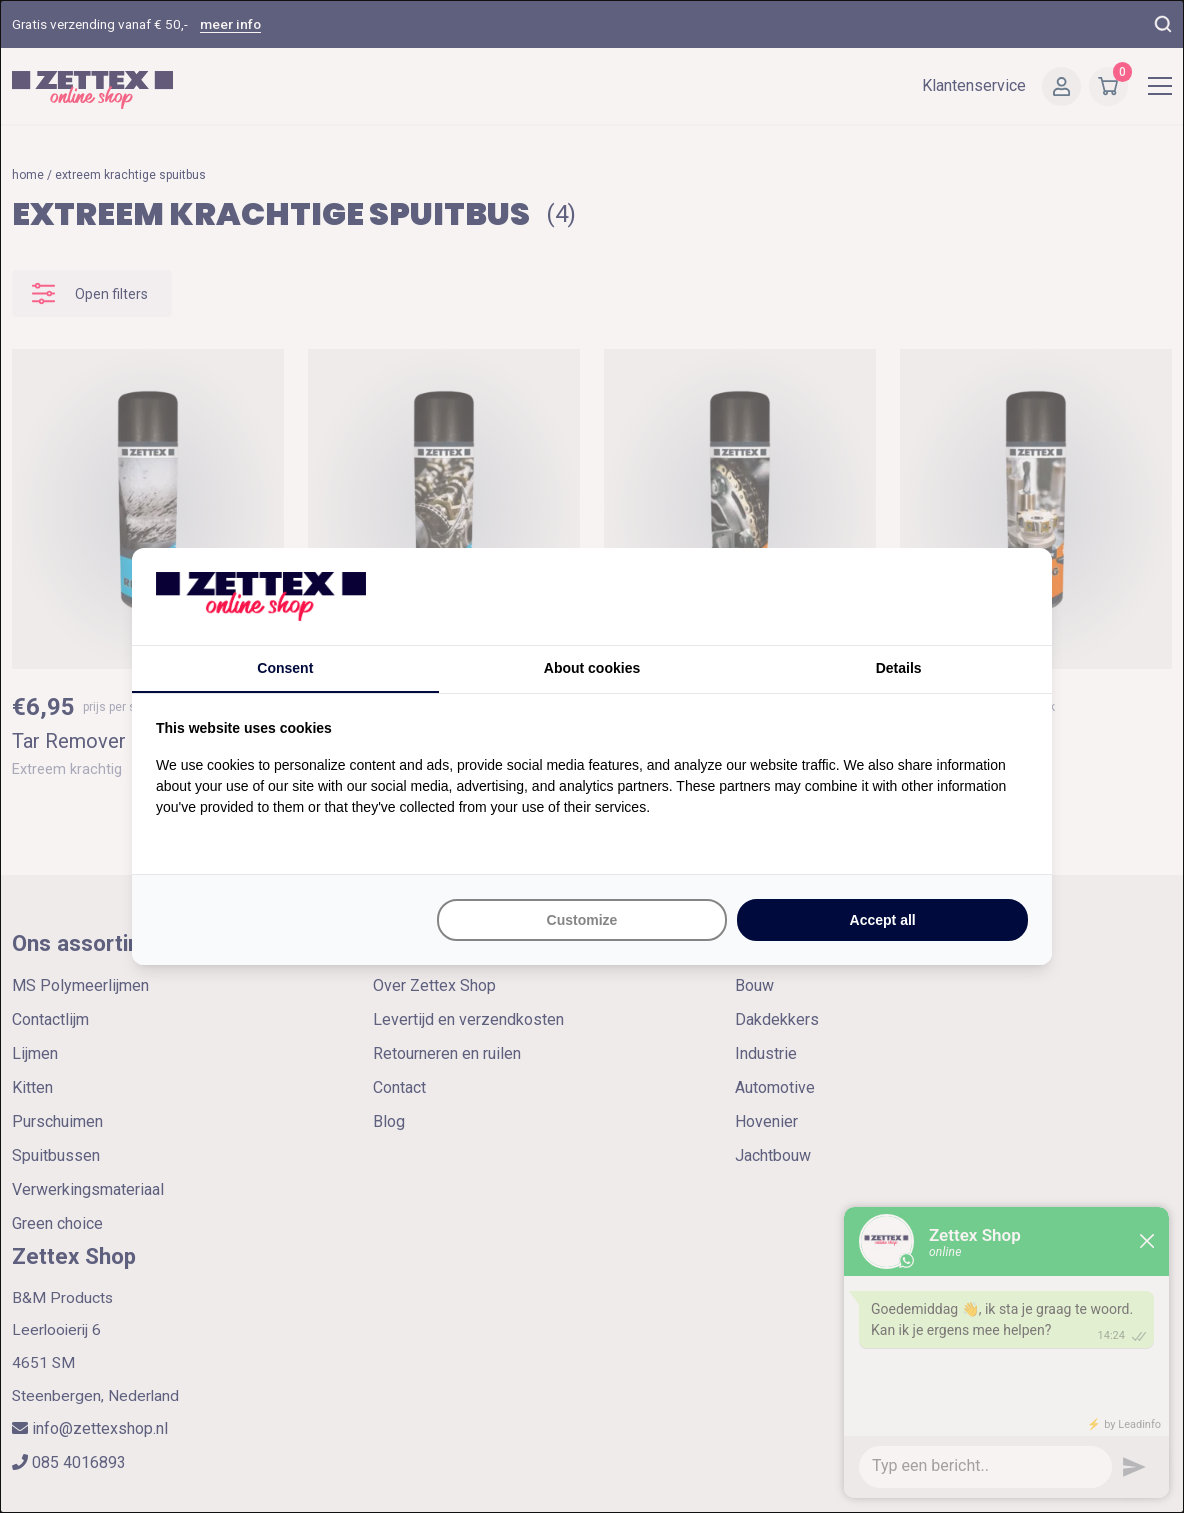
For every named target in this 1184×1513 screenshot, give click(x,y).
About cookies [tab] (592, 668)
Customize (582, 920)
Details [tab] (899, 668)
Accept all (883, 920)
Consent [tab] (285, 668)
